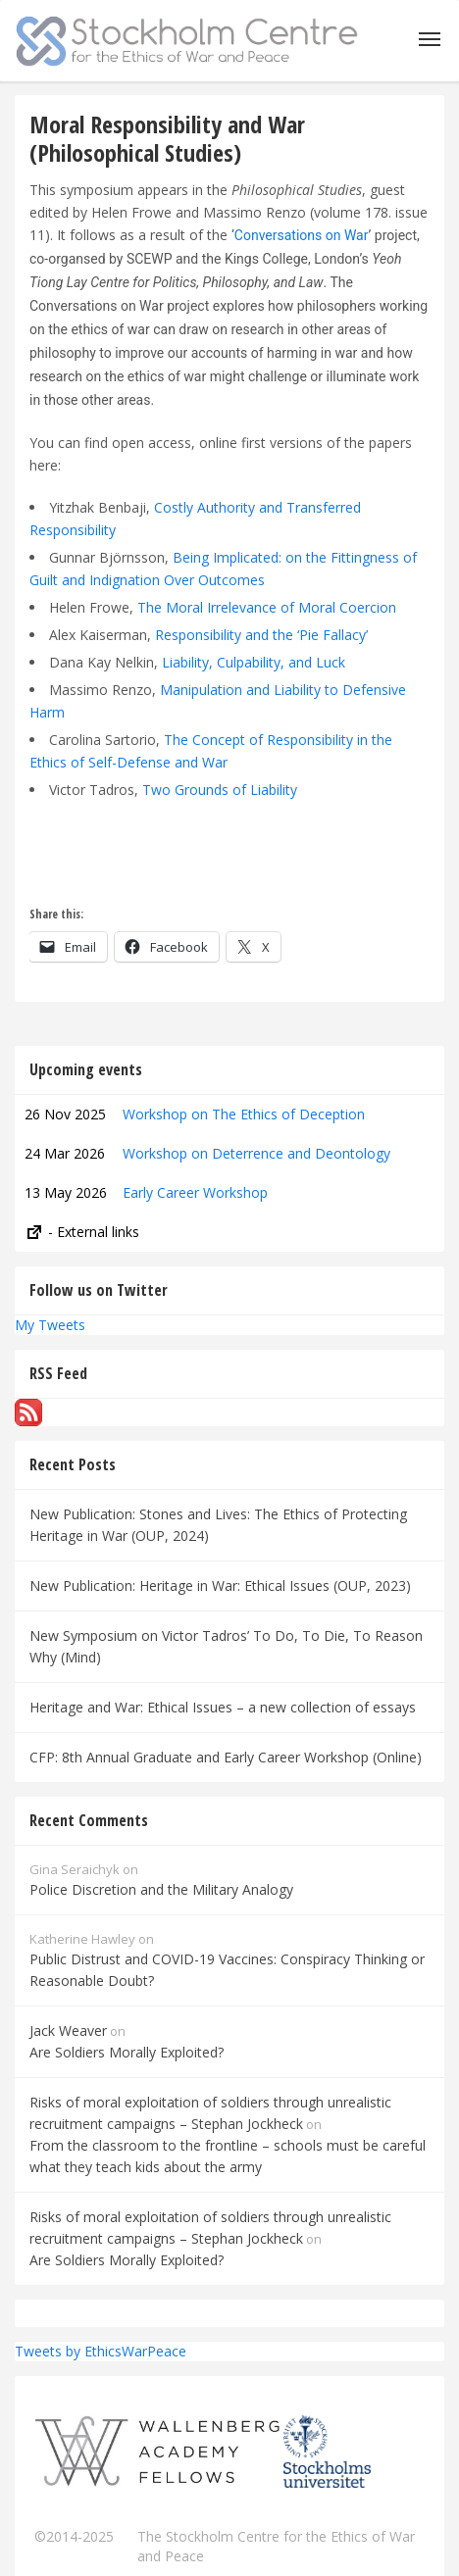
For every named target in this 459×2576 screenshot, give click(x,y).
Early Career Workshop (195, 1192)
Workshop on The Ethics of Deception (244, 1114)
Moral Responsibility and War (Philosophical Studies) (167, 138)
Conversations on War (301, 235)
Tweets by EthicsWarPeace (100, 2351)
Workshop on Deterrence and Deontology (256, 1153)
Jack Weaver (68, 2030)
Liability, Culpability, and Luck (253, 662)
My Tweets (50, 1324)
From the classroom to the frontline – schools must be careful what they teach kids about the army (227, 2156)
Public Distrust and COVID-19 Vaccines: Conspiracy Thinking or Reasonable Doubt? (227, 1970)
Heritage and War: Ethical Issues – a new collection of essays (222, 1707)
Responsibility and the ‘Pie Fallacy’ (261, 634)
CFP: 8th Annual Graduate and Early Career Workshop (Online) (225, 1757)
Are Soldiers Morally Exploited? (126, 2052)
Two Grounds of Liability (219, 789)
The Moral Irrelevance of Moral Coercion (266, 607)
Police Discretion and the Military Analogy (161, 1889)
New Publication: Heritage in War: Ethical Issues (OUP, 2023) (220, 1585)
